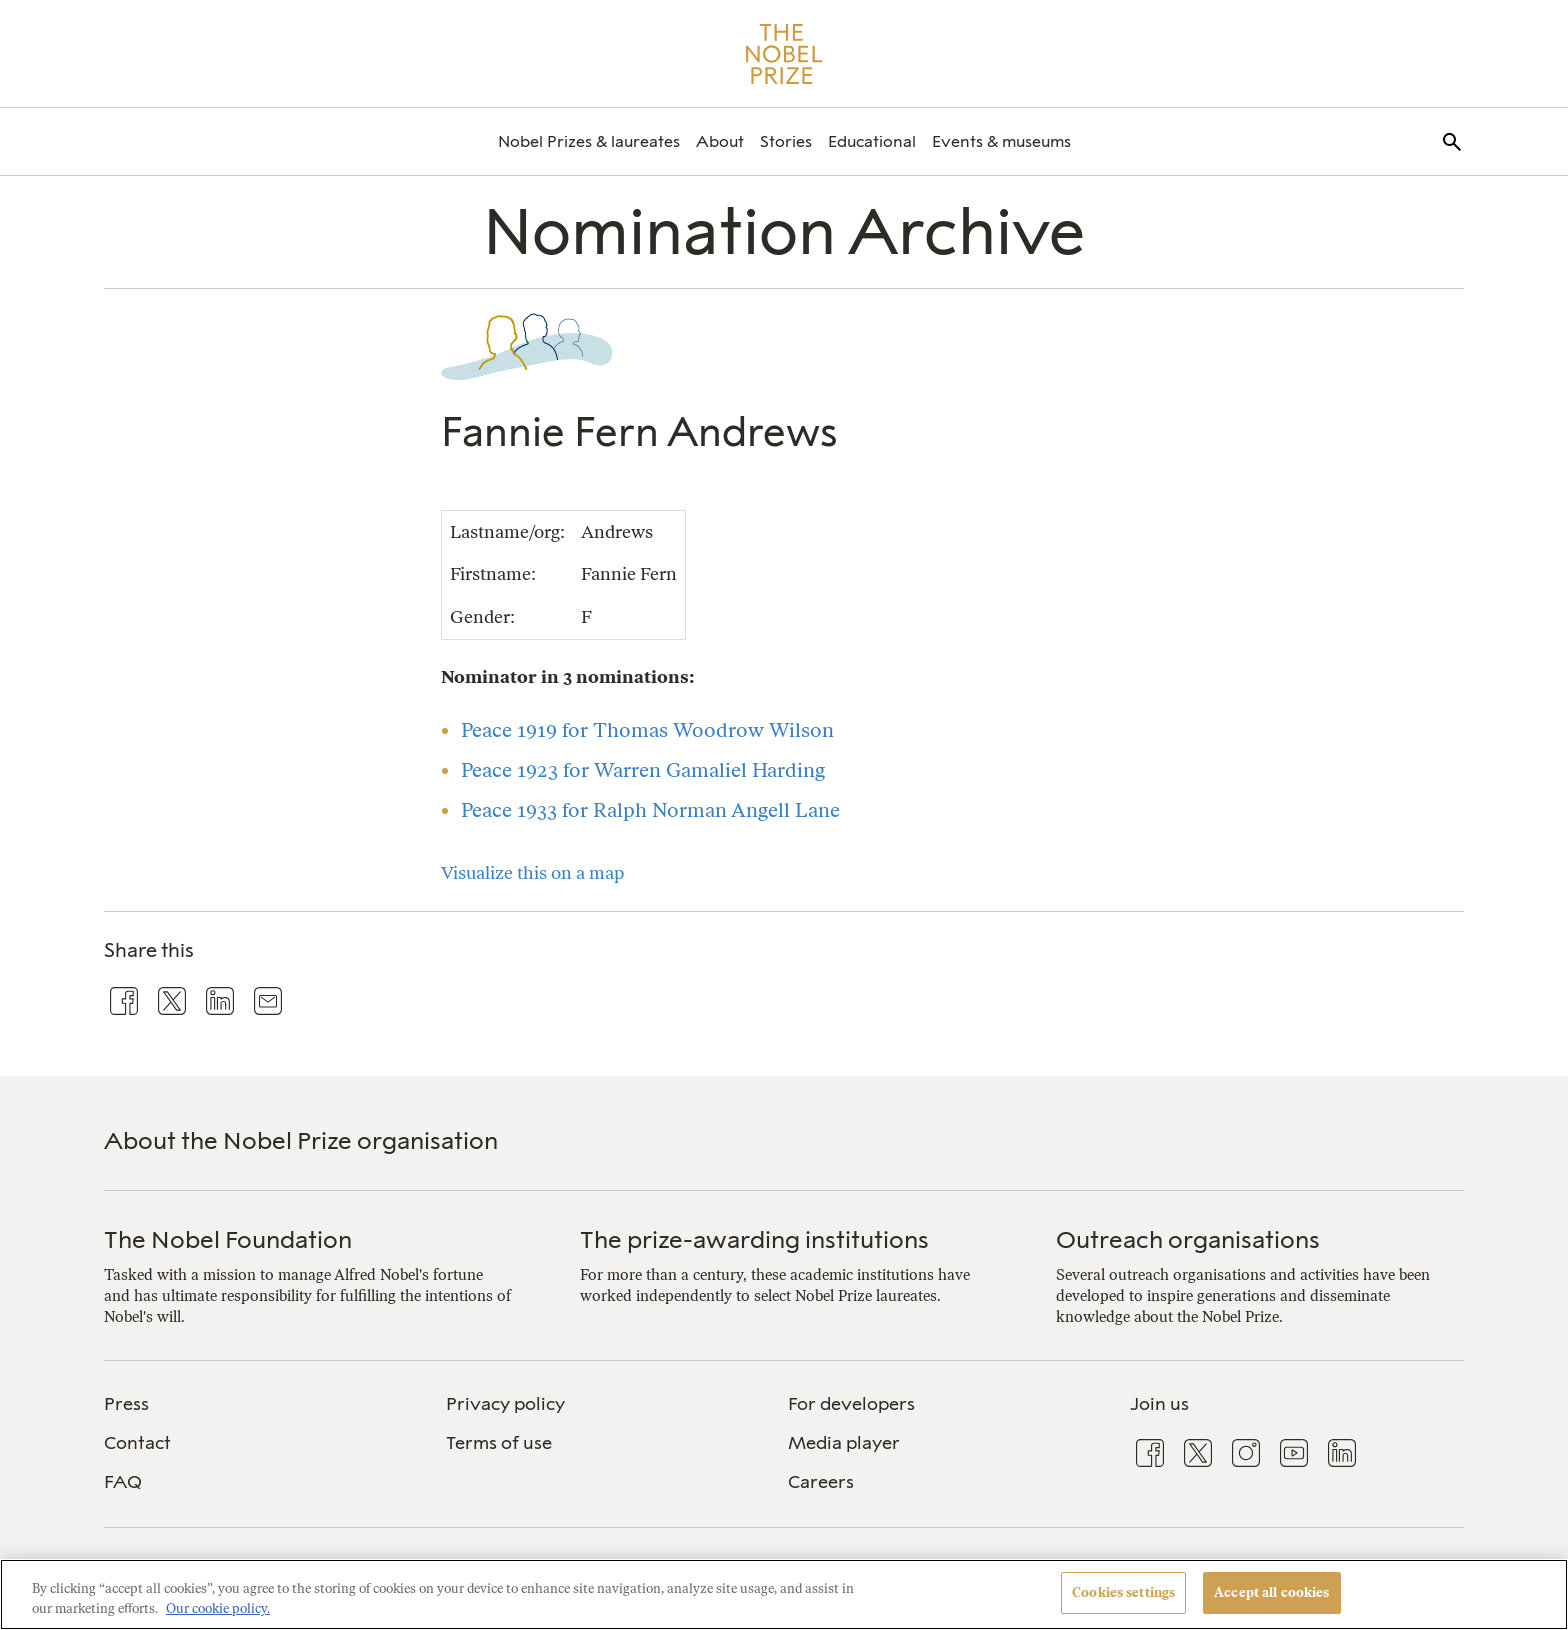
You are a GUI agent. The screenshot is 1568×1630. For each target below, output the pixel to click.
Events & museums (1001, 141)
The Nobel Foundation (228, 1239)
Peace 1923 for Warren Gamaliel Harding (643, 770)
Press (126, 1404)
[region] (784, 1594)
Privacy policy (505, 1404)
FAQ (123, 1482)
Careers (821, 1482)
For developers (851, 1404)
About (720, 141)
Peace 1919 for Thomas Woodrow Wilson (647, 730)
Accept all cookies (1271, 1592)
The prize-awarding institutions (754, 1239)
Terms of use (499, 1443)
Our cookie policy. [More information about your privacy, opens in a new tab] (218, 1608)
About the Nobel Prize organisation (301, 1140)
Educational (872, 141)
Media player (844, 1443)
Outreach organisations (1188, 1239)
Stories (786, 141)
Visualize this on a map (532, 872)
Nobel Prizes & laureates (589, 141)
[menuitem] (589, 141)
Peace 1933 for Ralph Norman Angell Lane (650, 810)
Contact (137, 1443)
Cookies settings (1123, 1592)
